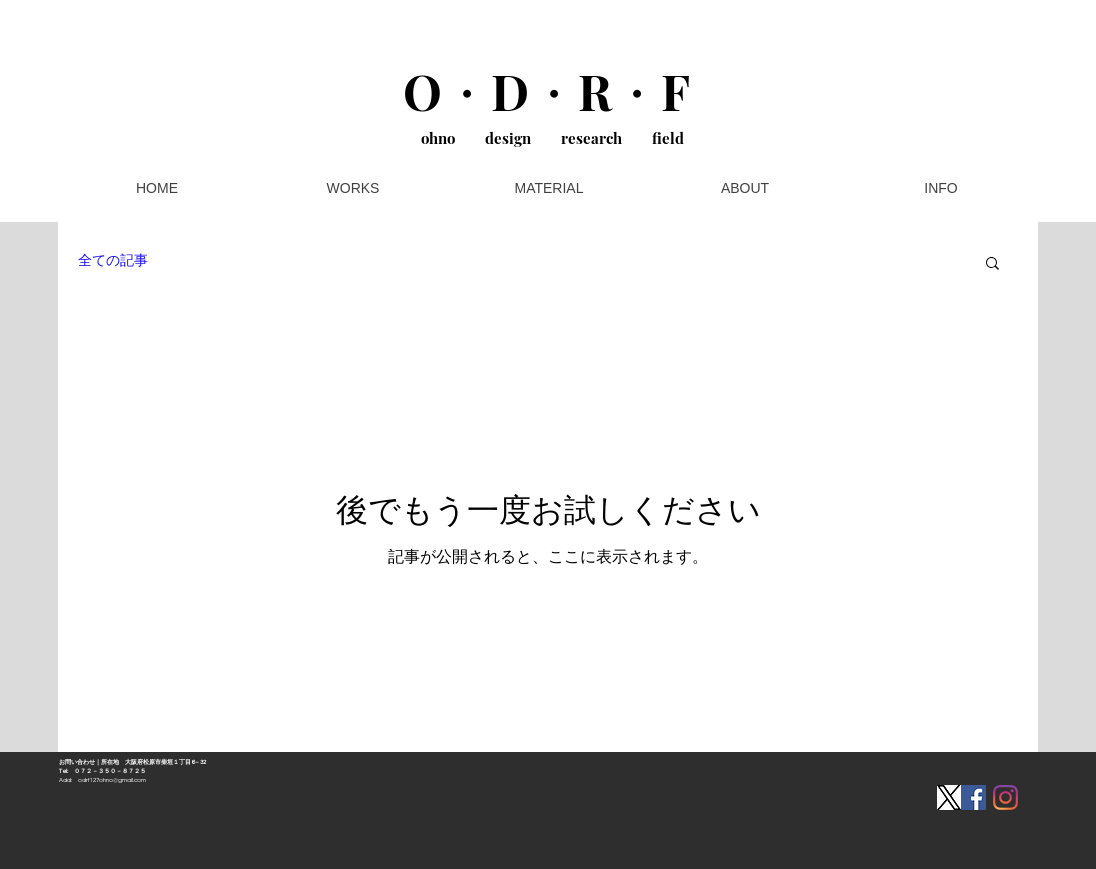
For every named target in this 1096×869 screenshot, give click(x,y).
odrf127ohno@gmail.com (112, 780)
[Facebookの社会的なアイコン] (973, 797)
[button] (992, 264)
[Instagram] (1005, 797)
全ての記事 (113, 261)
